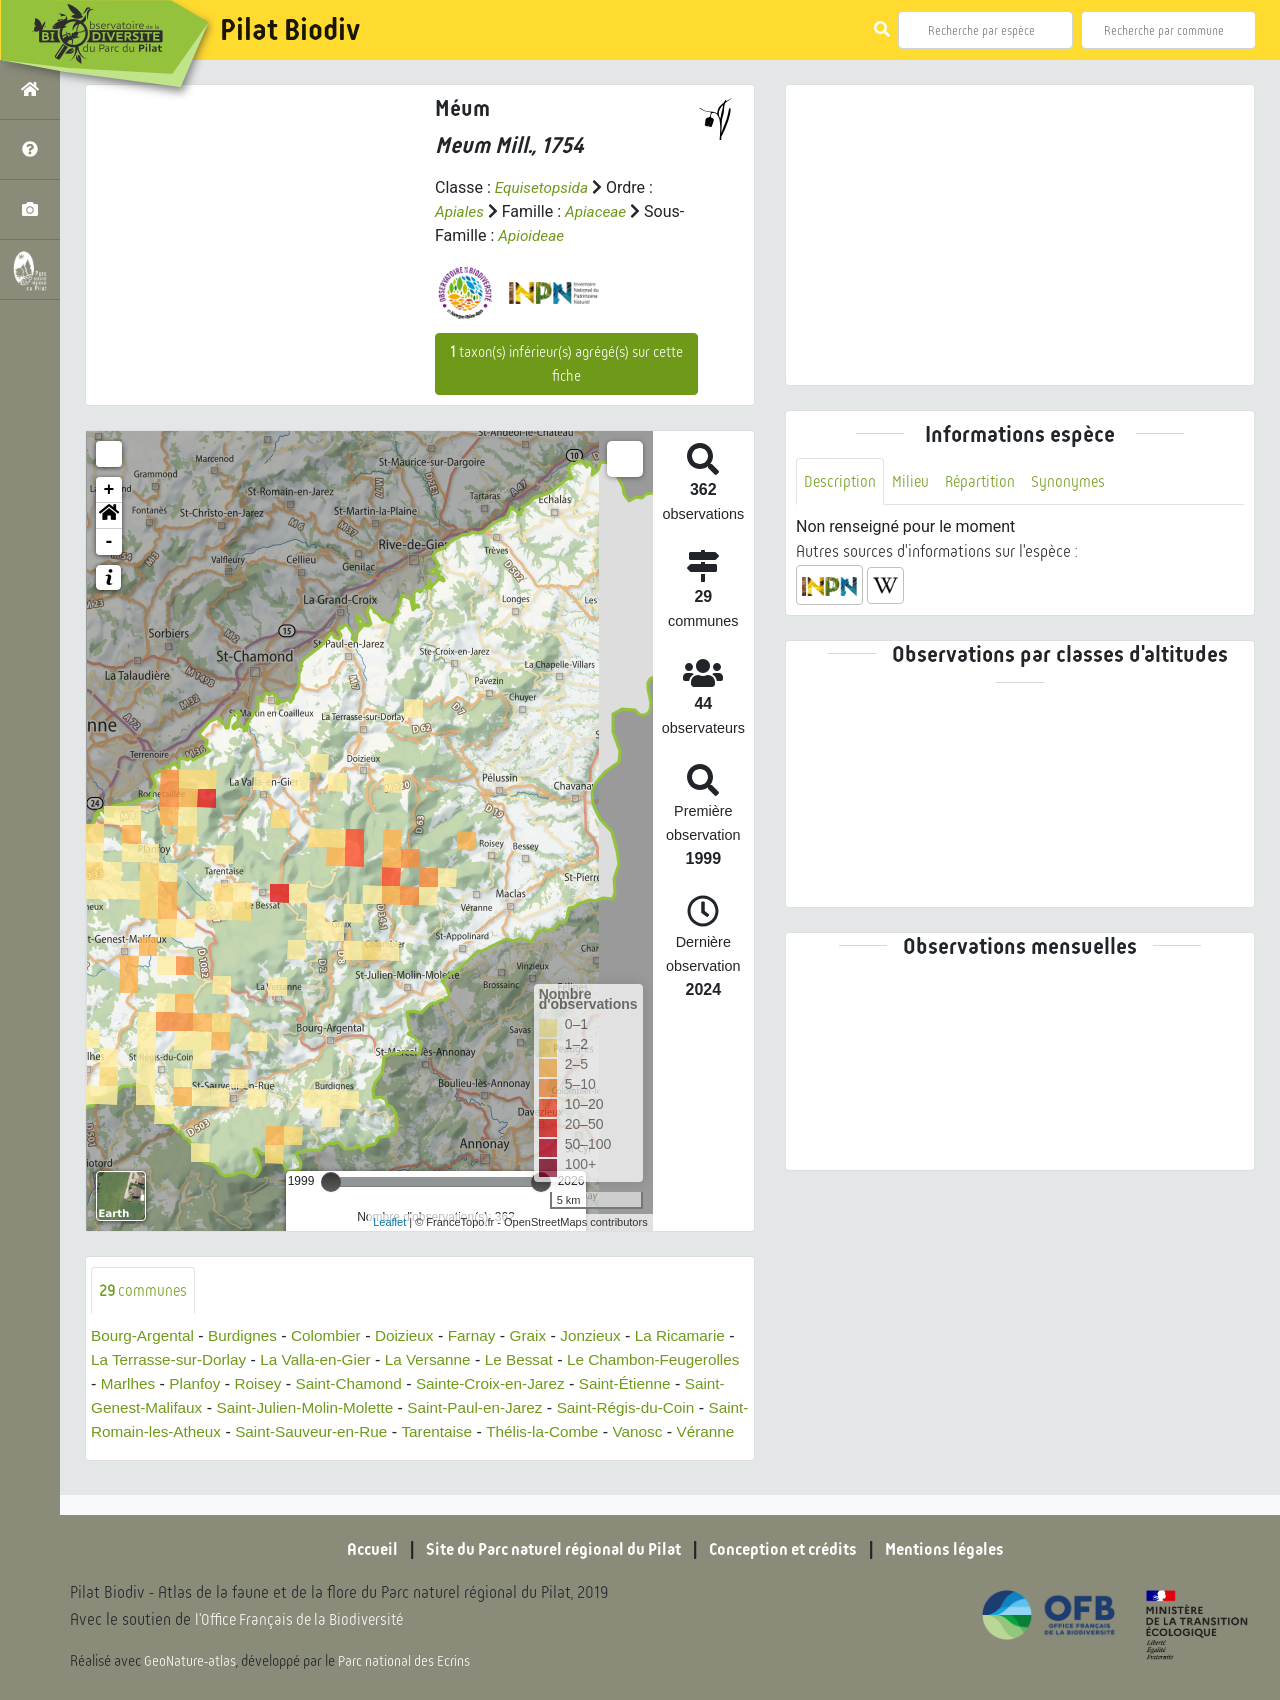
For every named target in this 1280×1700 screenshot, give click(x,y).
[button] (109, 516)
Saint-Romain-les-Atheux (338, 1432)
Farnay (487, 1336)
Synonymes (1075, 481)
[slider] (331, 1182)
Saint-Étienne (149, 1408)
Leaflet (389, 1222)
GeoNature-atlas (191, 1662)
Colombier (335, 1336)
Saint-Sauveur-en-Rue (520, 1432)
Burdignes (249, 1336)
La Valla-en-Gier (411, 1360)
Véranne (319, 1456)
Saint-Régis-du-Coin (163, 1432)
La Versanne (528, 1360)
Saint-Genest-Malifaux (290, 1408)
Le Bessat (622, 1360)
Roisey (426, 1384)
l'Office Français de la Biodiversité (306, 1620)
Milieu (913, 481)
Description (841, 481)
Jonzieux (609, 1336)
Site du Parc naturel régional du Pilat (546, 1550)
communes (144, 1290)
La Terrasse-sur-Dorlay (258, 1360)
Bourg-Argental (145, 1336)
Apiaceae (599, 211)
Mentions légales (960, 1550)
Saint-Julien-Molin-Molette (476, 1408)
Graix (545, 1336)
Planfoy (361, 1384)
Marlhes (292, 1384)
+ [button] (109, 490)
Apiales (460, 211)
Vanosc (249, 1456)
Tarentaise (652, 1432)
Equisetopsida (544, 187)
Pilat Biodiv (290, 30)
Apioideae (532, 235)
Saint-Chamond (520, 1384)
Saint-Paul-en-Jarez (653, 1408)
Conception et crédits (789, 1550)
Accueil (355, 1550)
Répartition (985, 481)
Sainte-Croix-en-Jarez (669, 1384)
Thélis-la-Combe (149, 1456)
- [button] (109, 542)
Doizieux (416, 1336)
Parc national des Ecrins (408, 1662)
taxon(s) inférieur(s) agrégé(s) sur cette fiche (566, 364)
